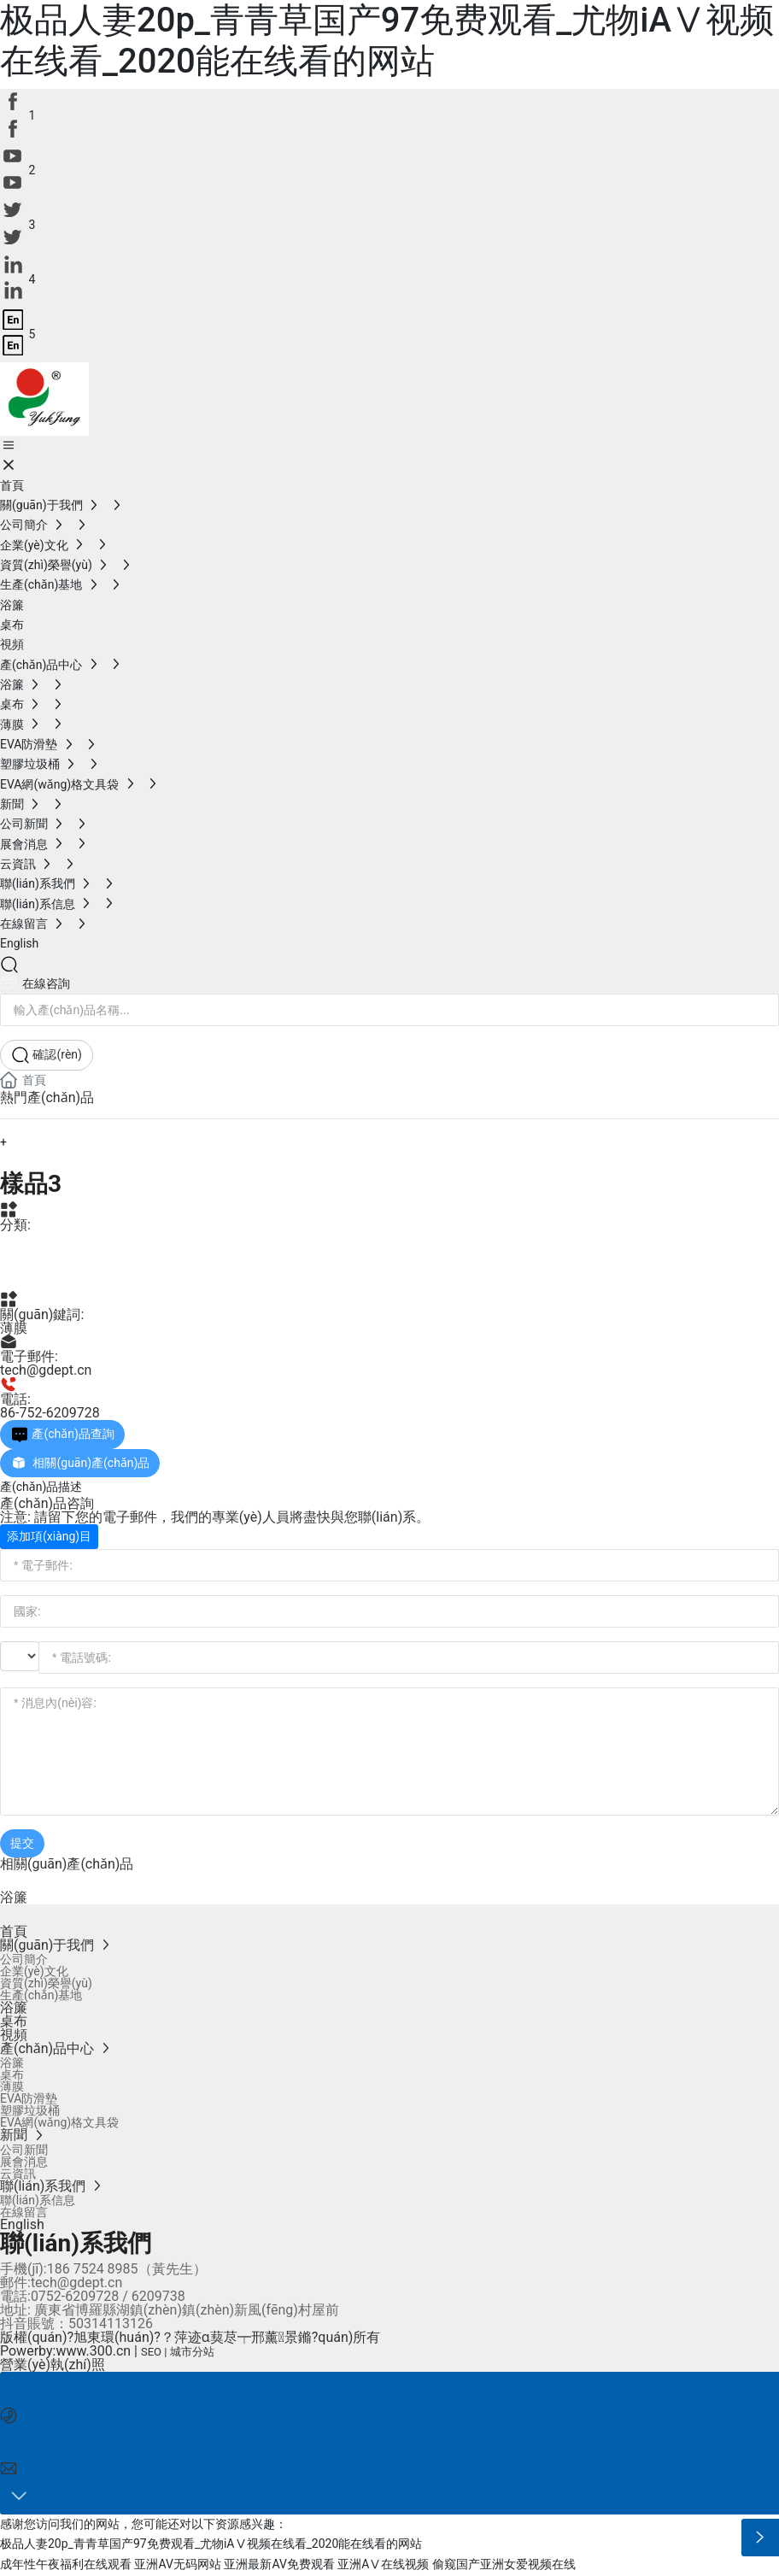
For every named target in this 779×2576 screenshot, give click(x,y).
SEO (151, 2351)
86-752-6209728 (50, 1413)
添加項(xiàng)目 (49, 1536)
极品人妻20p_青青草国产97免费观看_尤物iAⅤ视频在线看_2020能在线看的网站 (387, 40)
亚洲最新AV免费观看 (279, 2566)
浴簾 (13, 1897)
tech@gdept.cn (45, 1370)
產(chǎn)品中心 (70, 1247)
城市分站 (192, 2351)
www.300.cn (93, 2351)
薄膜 (20, 1278)
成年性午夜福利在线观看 (66, 2566)
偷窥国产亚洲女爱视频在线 (504, 2566)
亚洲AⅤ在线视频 (383, 2566)
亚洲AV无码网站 (177, 2566)
